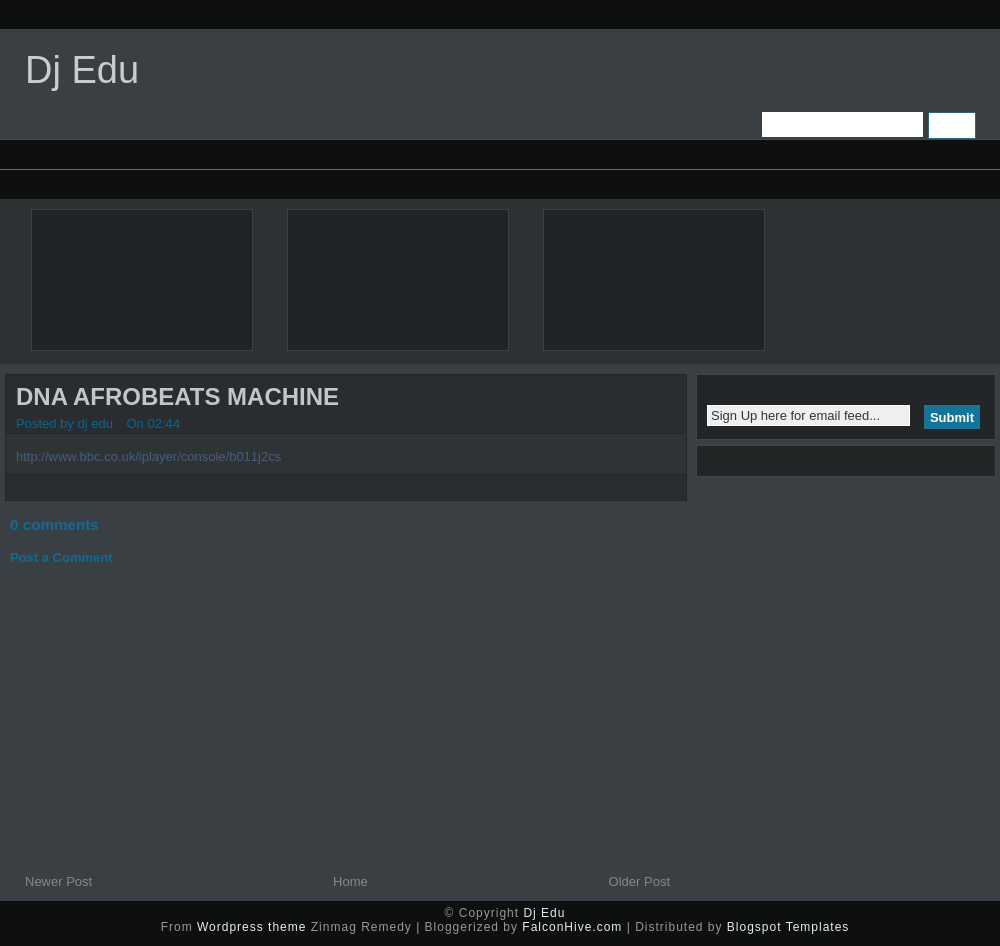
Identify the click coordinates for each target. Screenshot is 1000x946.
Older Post (639, 881)
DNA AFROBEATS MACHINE (177, 396)
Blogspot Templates (788, 927)
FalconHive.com (572, 927)
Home (350, 881)
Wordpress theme (251, 927)
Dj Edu (82, 70)
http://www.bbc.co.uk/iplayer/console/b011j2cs (148, 456)
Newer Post (58, 881)
